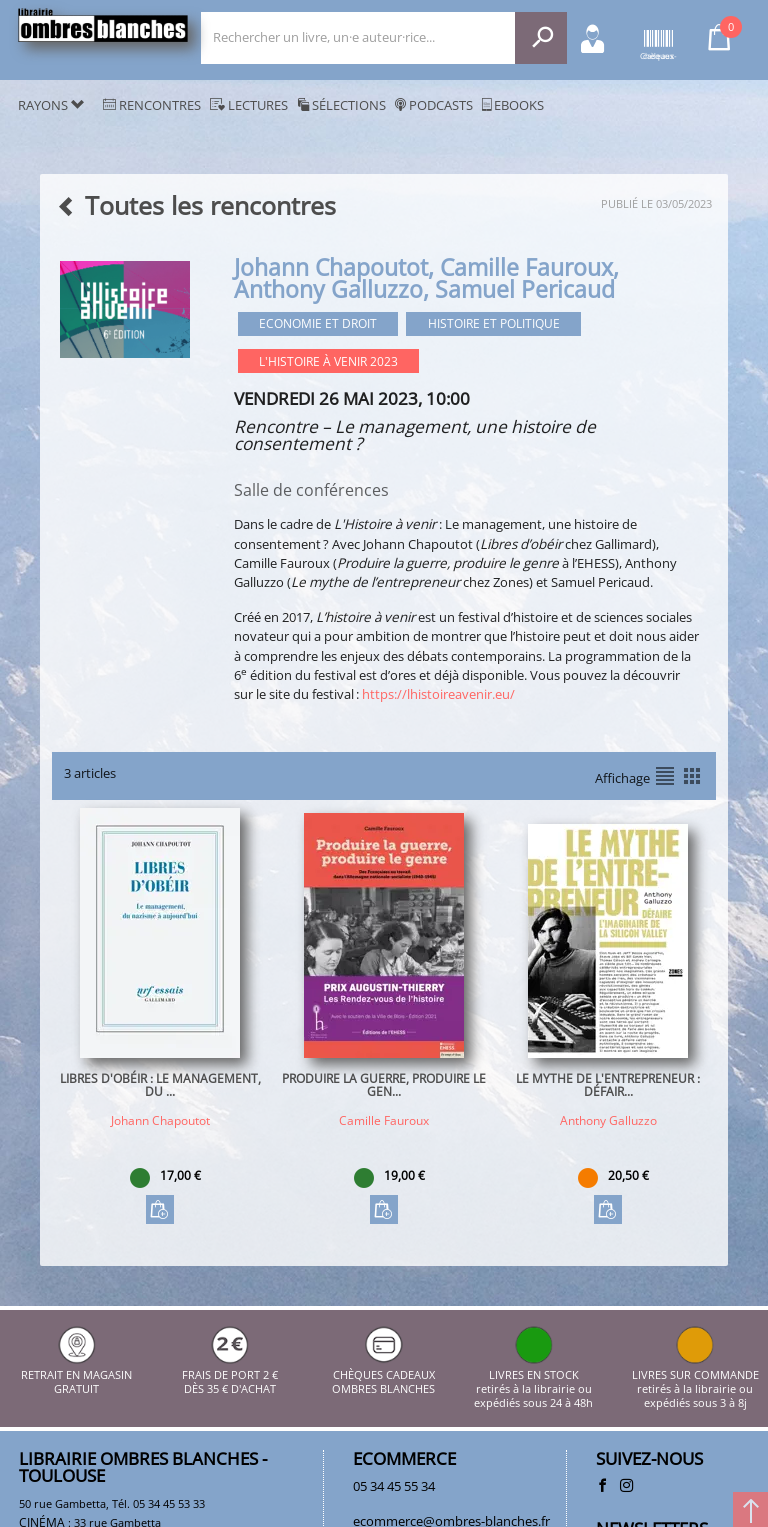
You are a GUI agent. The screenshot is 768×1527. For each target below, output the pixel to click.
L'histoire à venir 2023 (328, 361)
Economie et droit (318, 323)
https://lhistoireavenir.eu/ (438, 694)
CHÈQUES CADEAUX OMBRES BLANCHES (383, 1374)
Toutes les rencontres (196, 205)
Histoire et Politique (494, 323)
